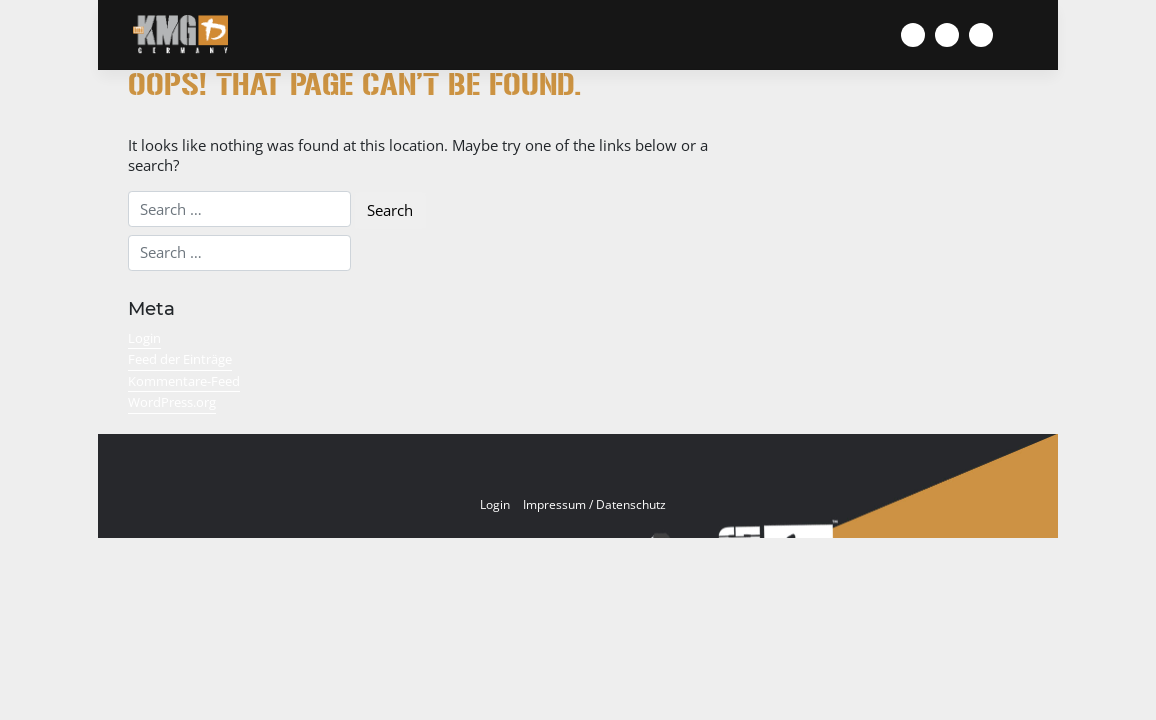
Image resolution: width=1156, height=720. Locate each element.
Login (144, 338)
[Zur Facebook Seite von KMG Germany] (913, 35)
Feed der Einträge (180, 359)
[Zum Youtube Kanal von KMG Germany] (981, 35)
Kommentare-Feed (184, 381)
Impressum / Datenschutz (594, 504)
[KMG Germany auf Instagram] (947, 35)
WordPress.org (172, 402)
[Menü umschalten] (1037, 35)
